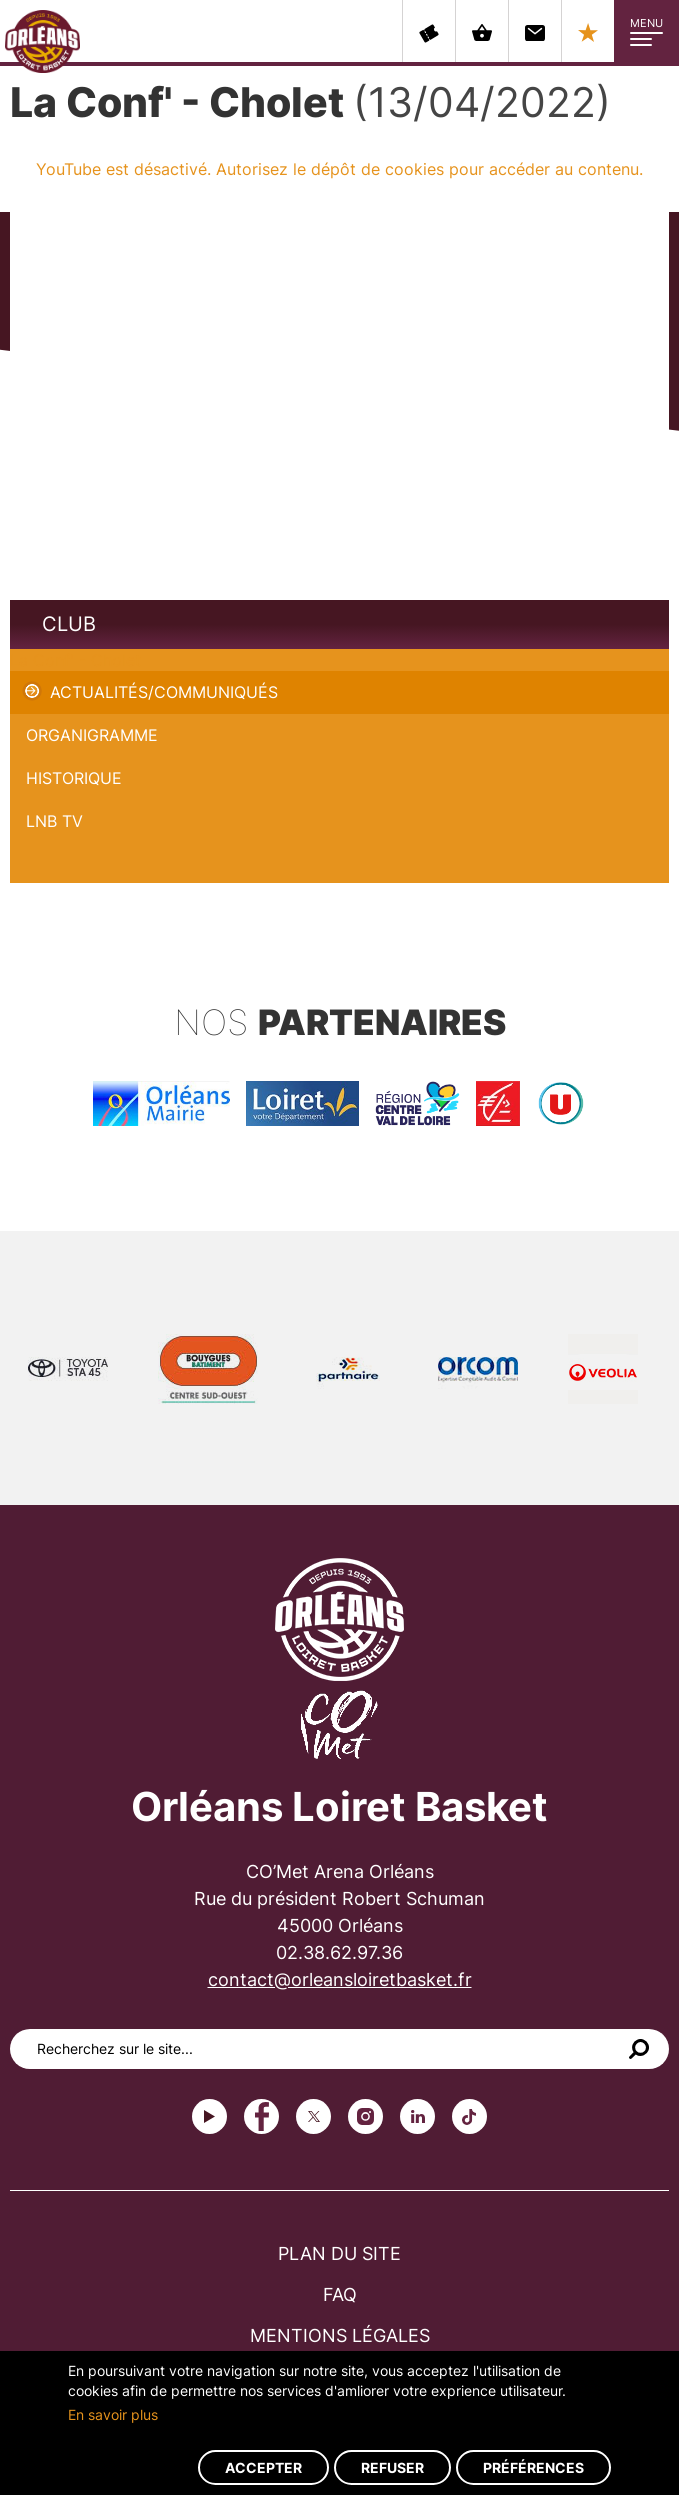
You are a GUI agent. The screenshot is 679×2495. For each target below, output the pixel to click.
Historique (74, 778)
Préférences (533, 2467)
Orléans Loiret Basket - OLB (42, 41)
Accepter (263, 2467)
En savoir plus (113, 2414)
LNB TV (54, 821)
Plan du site (339, 2253)
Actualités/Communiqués (164, 692)
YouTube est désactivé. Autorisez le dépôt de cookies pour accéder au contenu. (339, 169)
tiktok (469, 2116)
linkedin (417, 2116)
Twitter (313, 2116)
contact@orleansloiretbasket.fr (340, 1979)
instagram (365, 2116)
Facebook (261, 2116)
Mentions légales (340, 2335)
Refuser (392, 2467)
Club (69, 624)
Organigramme (92, 735)
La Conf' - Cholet (75, 660)
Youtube (209, 2116)
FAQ (340, 2294)
